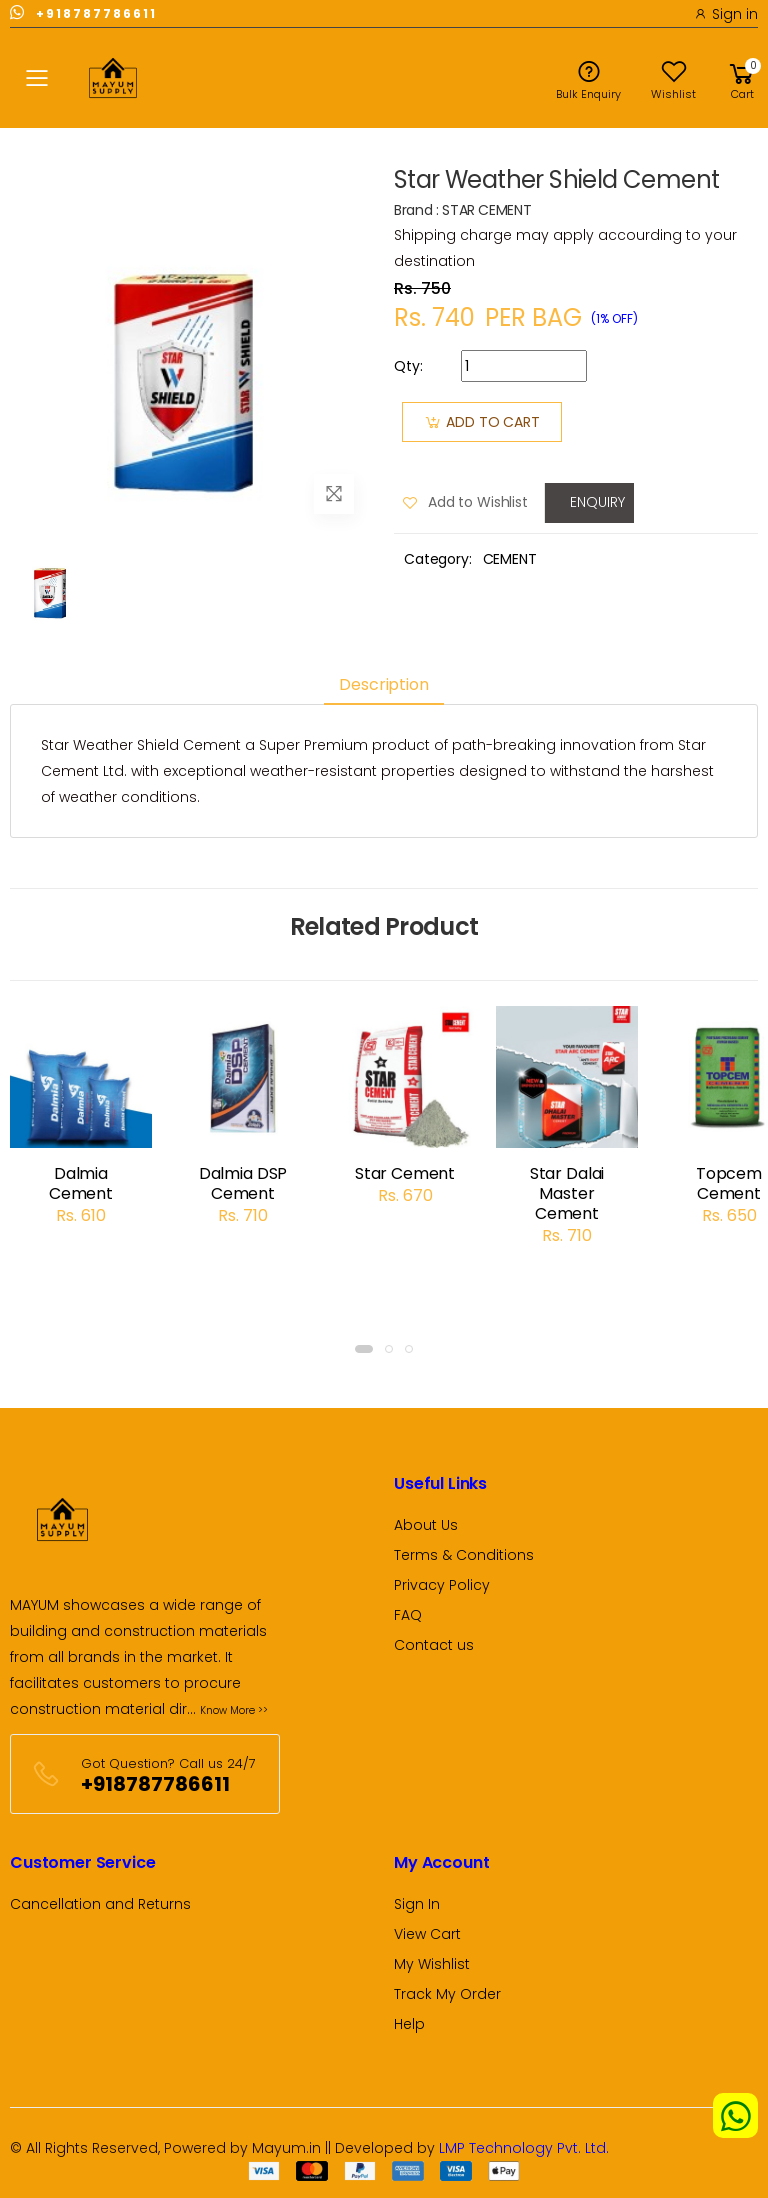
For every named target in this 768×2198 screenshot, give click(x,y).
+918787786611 (83, 12)
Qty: (408, 366)
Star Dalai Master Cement (567, 1193)
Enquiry (593, 502)
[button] (742, 78)
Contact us (434, 1645)
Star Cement (405, 1173)
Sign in (726, 14)
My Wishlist (432, 1964)
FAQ (408, 1615)
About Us (426, 1525)
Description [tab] (383, 684)
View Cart (427, 1934)
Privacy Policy (442, 1585)
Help (409, 2024)
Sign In (417, 1904)
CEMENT (510, 559)
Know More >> (234, 1710)
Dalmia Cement (81, 1183)
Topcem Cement (729, 1183)
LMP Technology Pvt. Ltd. (524, 2148)
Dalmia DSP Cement (243, 1183)
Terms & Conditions (464, 1555)
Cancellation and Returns (100, 1904)
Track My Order (447, 1994)
